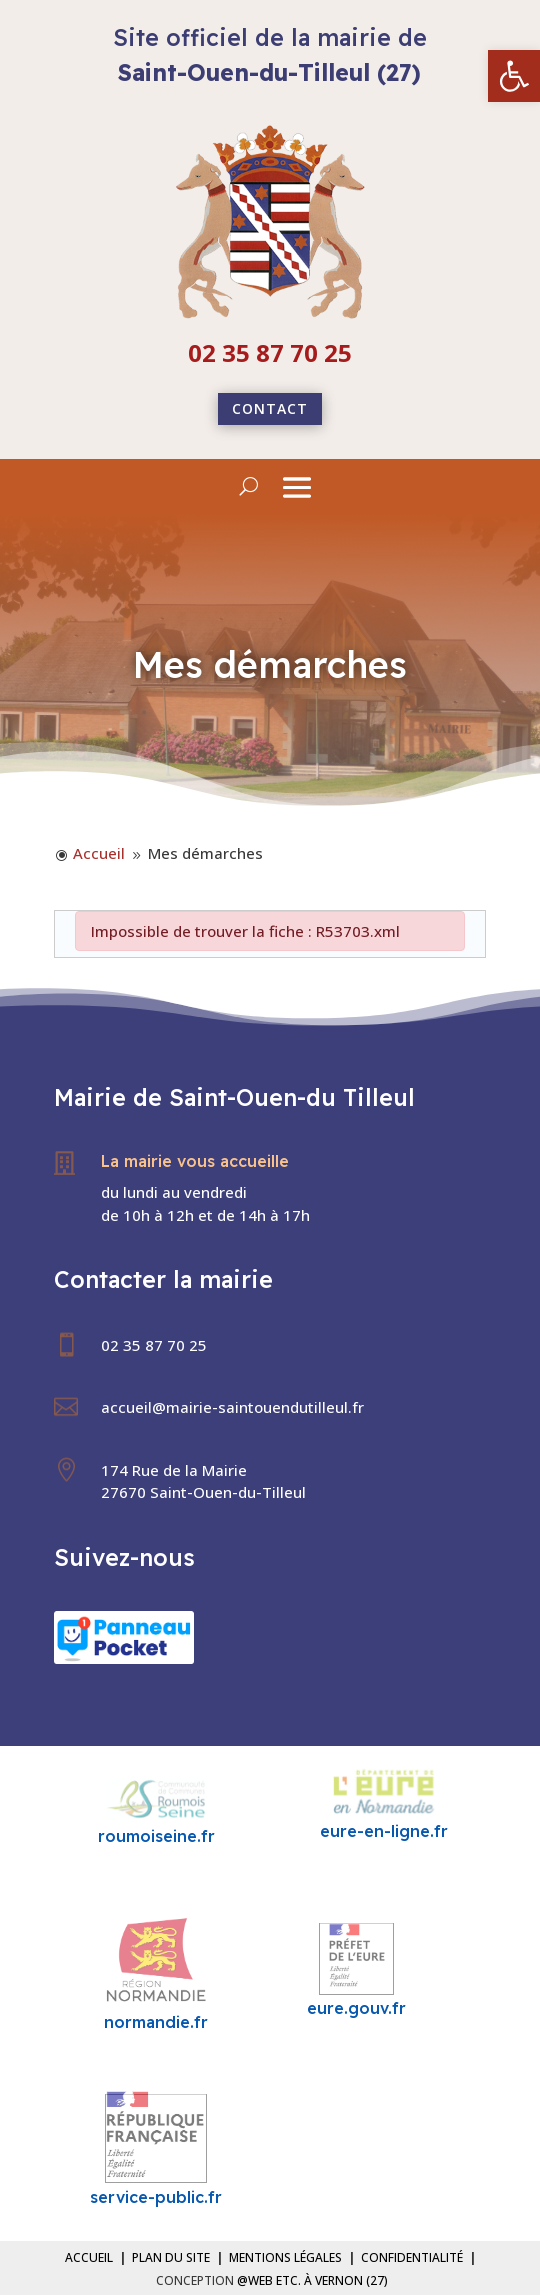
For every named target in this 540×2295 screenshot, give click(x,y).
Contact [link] (270, 408)
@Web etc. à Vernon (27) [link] (312, 2280)
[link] (514, 76)
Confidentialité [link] (412, 2257)
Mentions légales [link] (285, 2257)
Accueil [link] (89, 2257)
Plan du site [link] (171, 2257)
